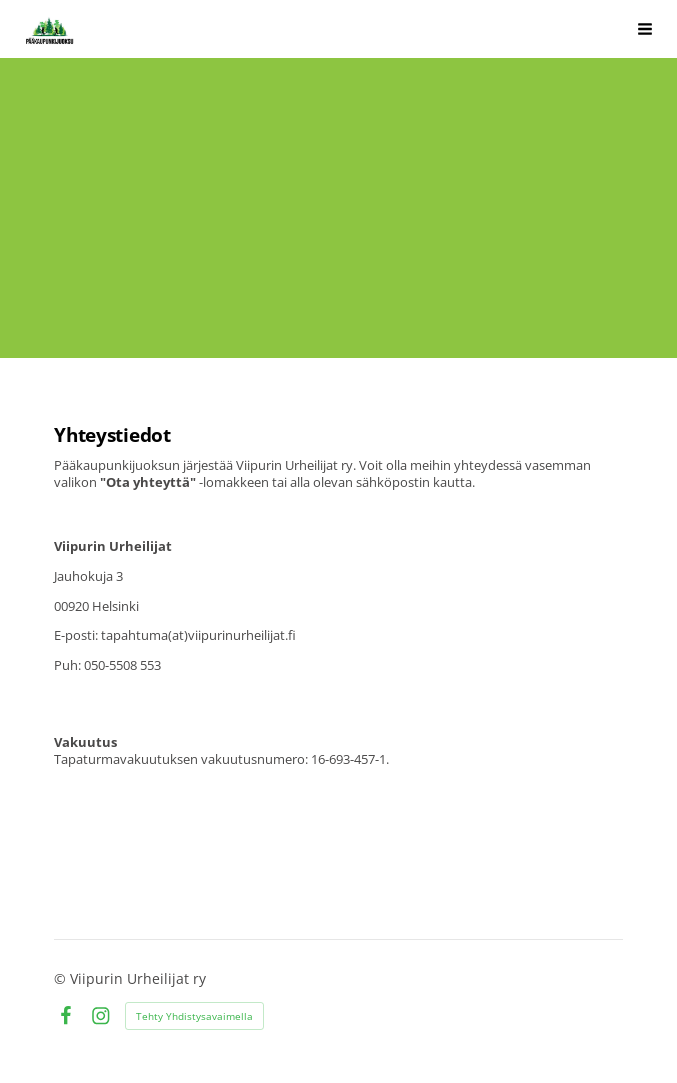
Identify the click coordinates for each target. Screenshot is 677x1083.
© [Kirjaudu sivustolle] (62, 978)
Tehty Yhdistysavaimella (194, 1016)
